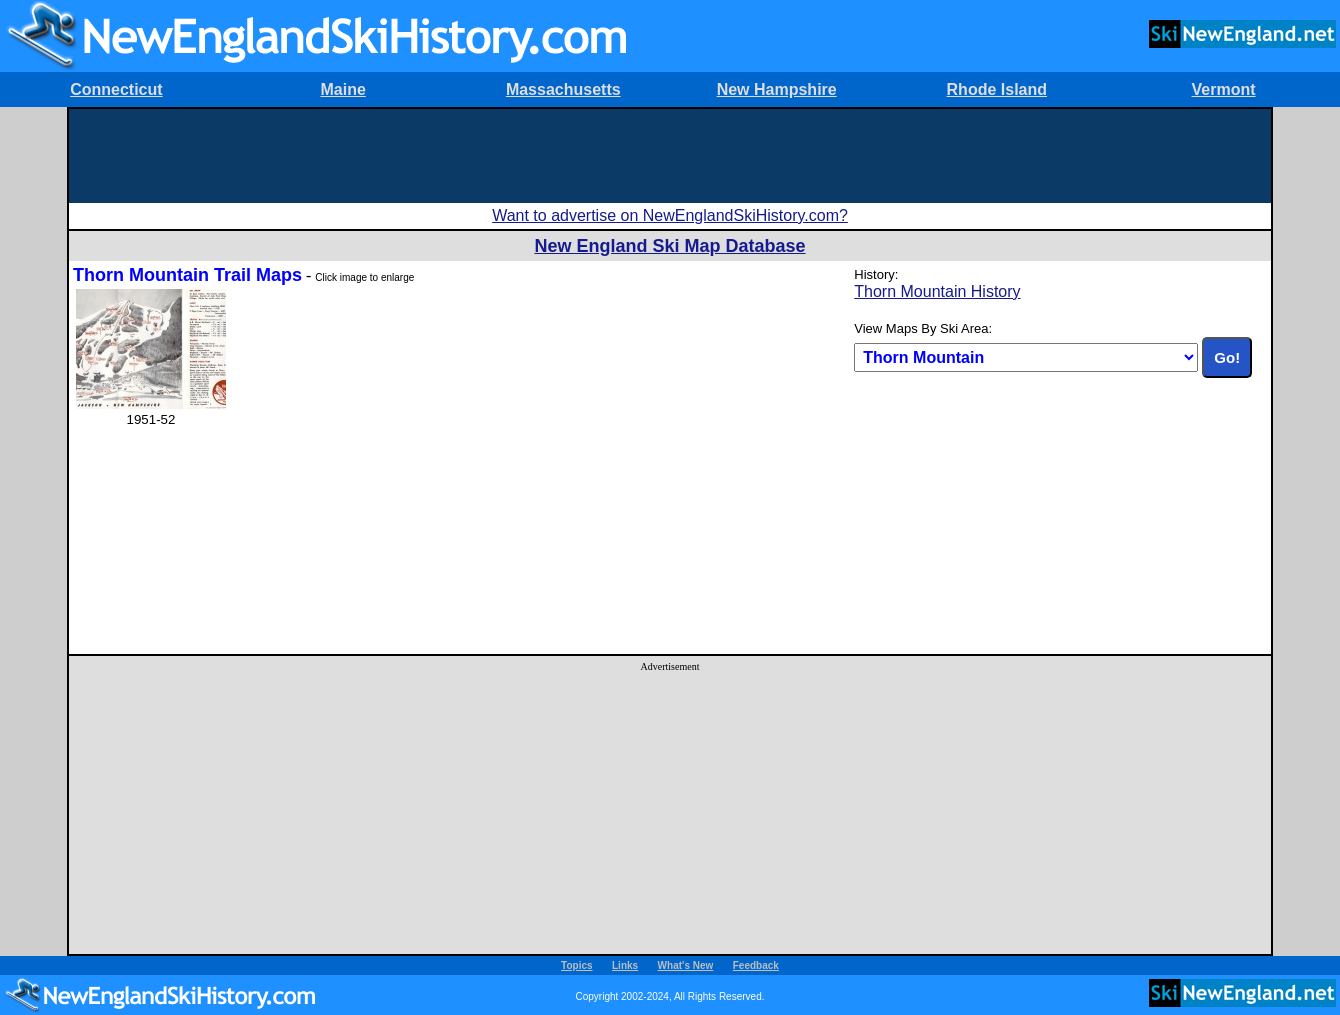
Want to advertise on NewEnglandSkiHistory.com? (670, 215)
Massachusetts (563, 89)
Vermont (1224, 89)
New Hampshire (777, 89)
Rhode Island (997, 89)
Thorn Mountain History (937, 291)
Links (625, 965)
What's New (686, 965)
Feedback (756, 965)
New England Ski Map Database (669, 246)
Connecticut (116, 89)
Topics (576, 965)
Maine (342, 89)
